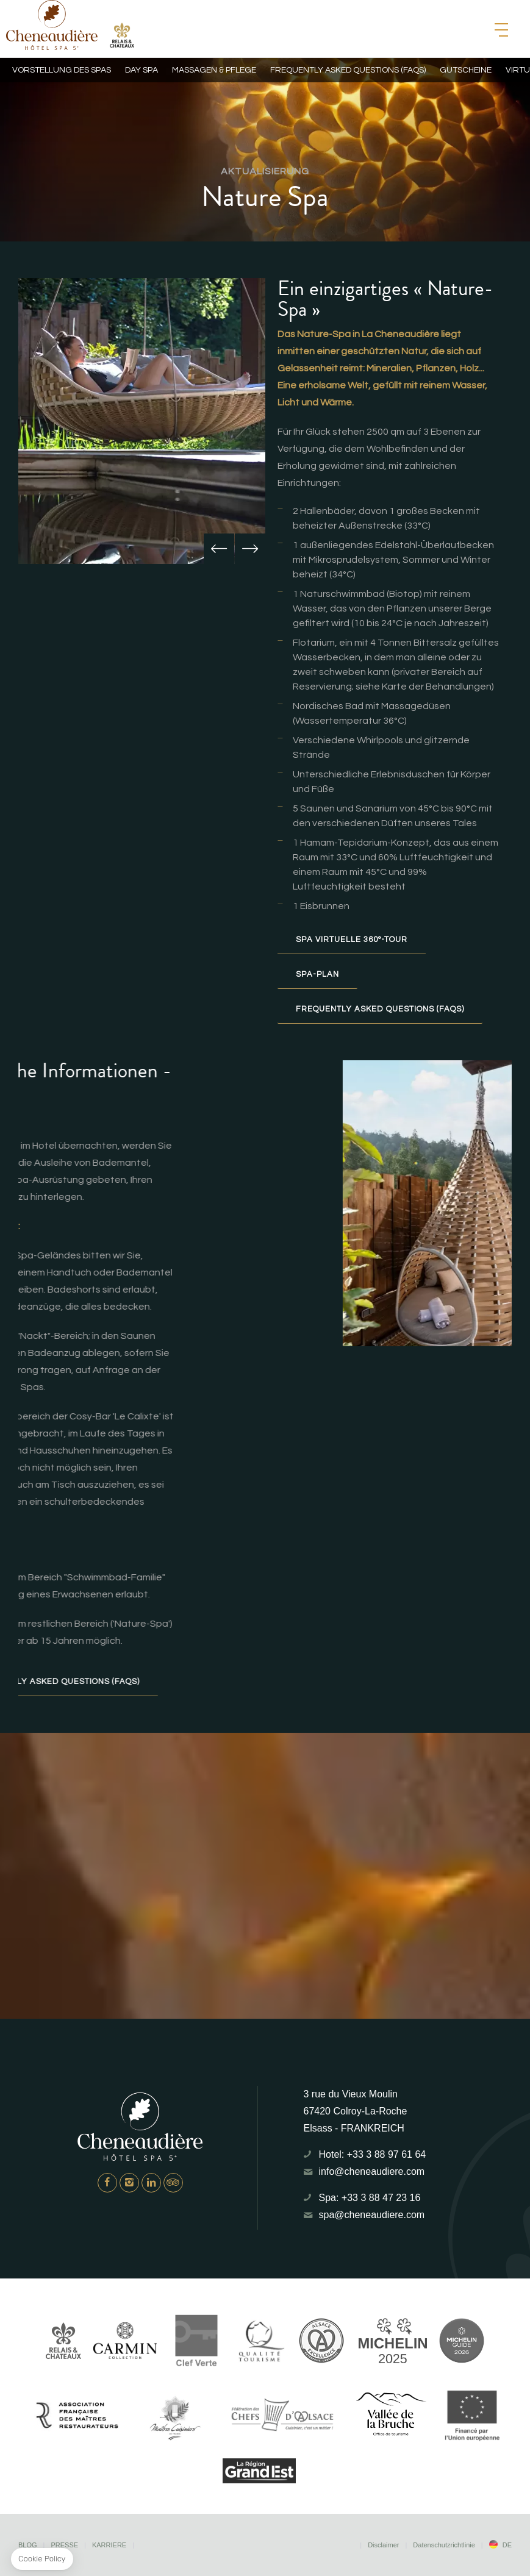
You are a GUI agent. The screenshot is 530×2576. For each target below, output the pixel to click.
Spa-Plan (317, 974)
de (507, 2545)
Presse (64, 2545)
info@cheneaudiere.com (372, 2171)
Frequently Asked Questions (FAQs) (380, 1009)
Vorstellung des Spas (61, 70)
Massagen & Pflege (214, 70)
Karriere (109, 2545)
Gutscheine (466, 70)
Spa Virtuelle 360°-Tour (351, 939)
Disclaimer (383, 2545)
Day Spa (141, 70)
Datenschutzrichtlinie (444, 2545)
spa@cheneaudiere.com (372, 2215)
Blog (27, 2545)
